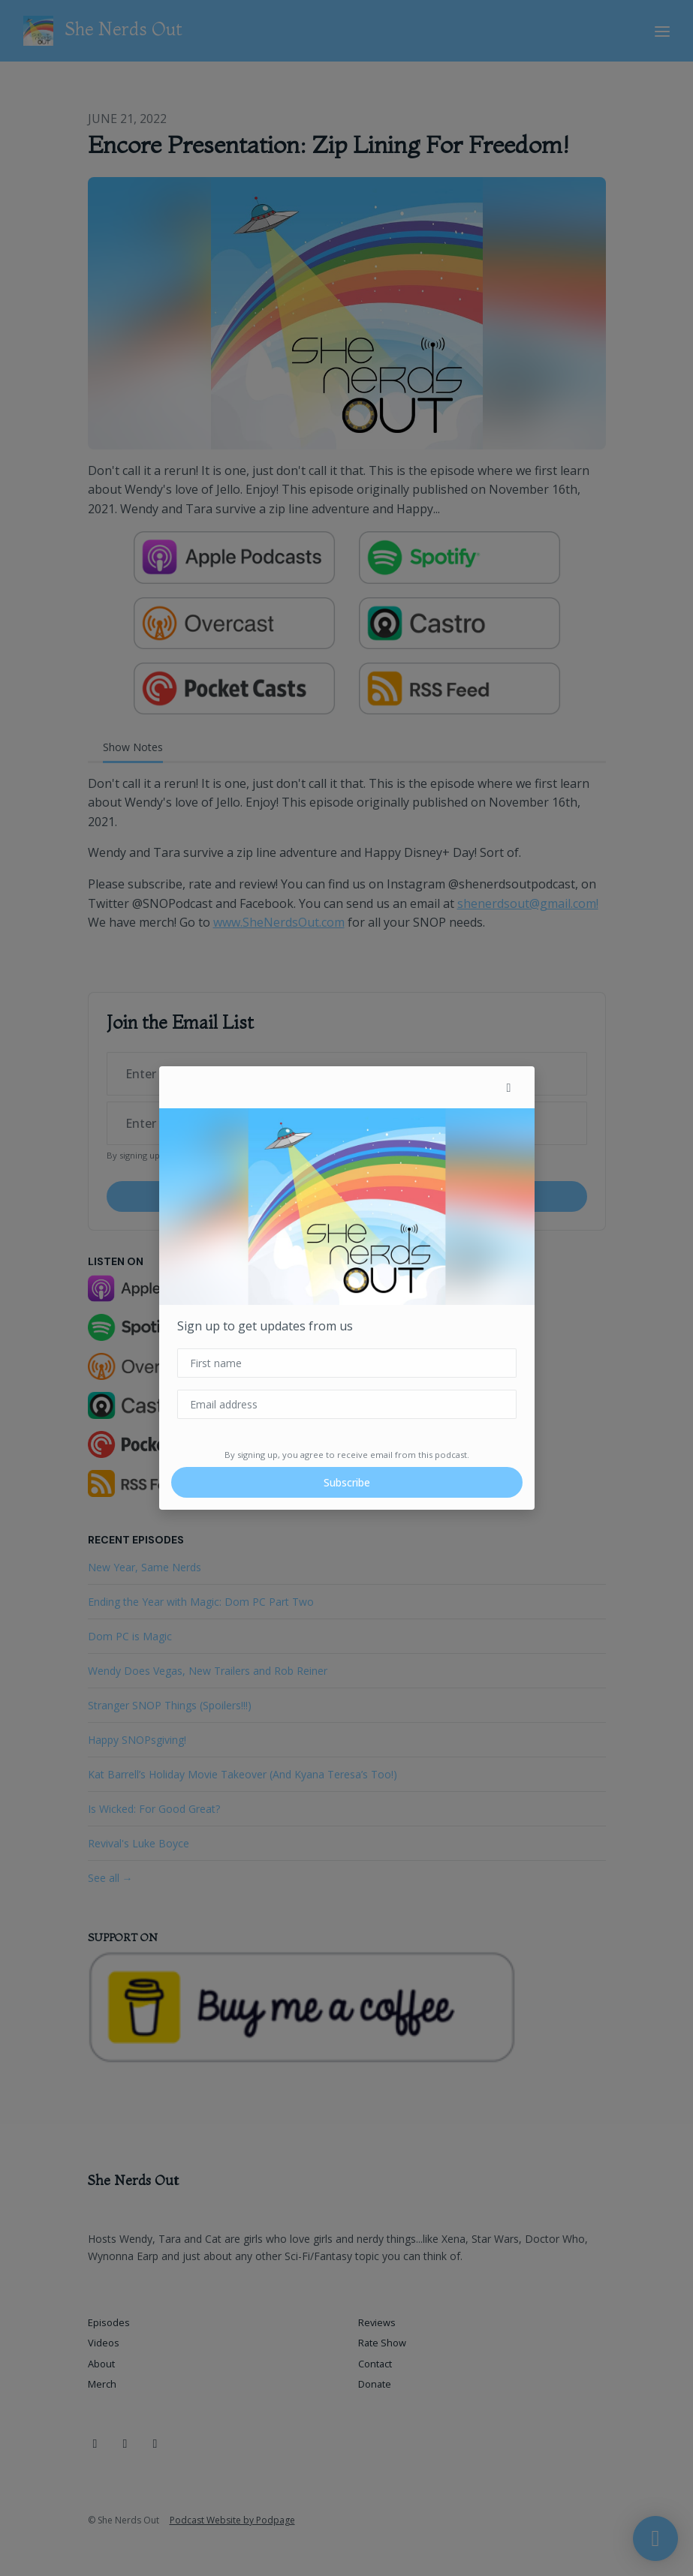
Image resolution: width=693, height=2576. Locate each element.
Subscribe (347, 1482)
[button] (509, 1087)
